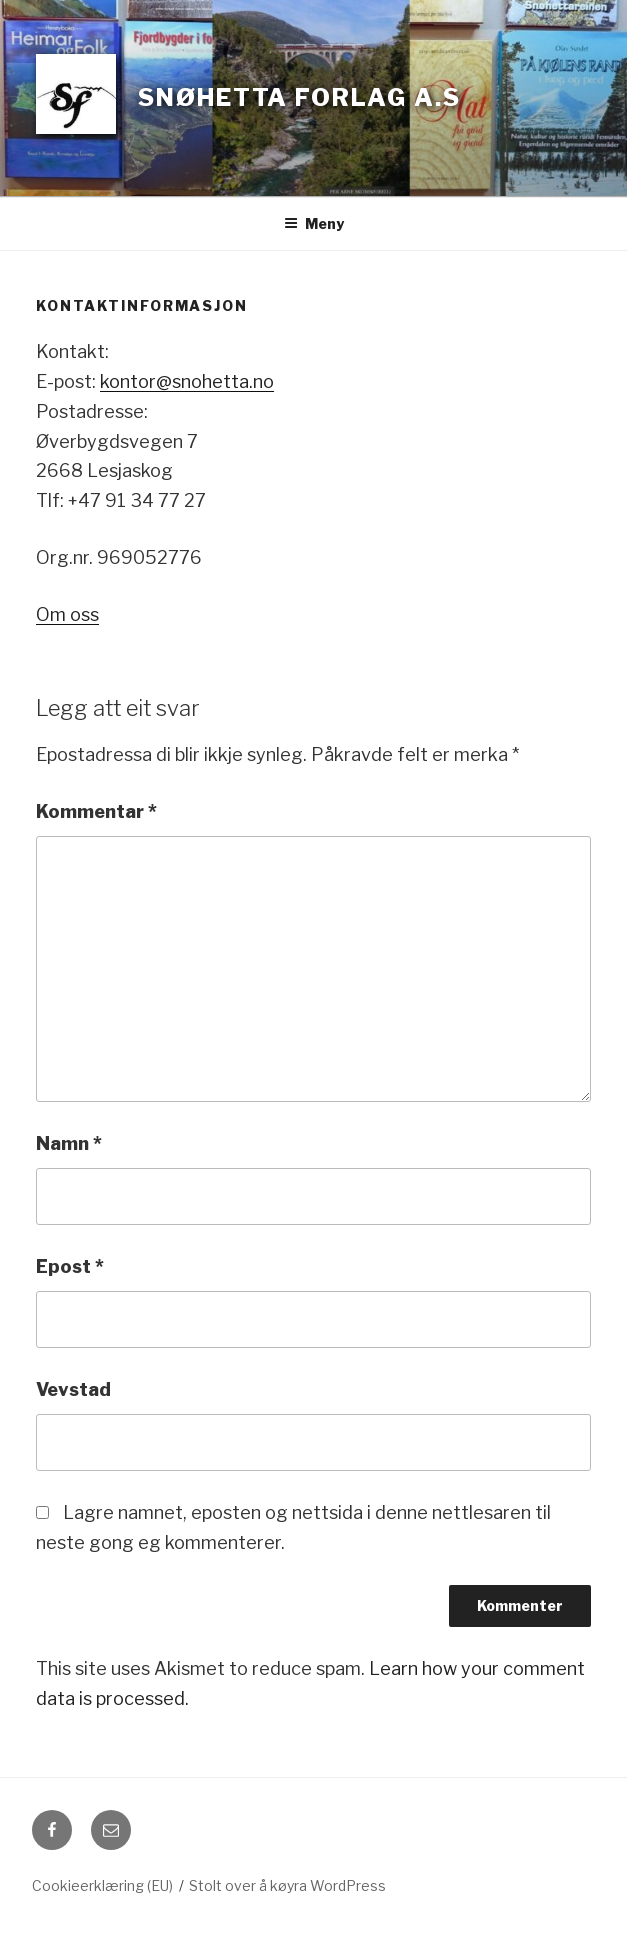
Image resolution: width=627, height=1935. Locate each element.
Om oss (67, 614)
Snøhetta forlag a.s (299, 97)
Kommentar (96, 811)
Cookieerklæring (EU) (102, 1885)
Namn (69, 1143)
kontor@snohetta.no (187, 381)
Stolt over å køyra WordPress (287, 1885)
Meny (314, 223)
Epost (70, 1266)
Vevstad (73, 1389)
